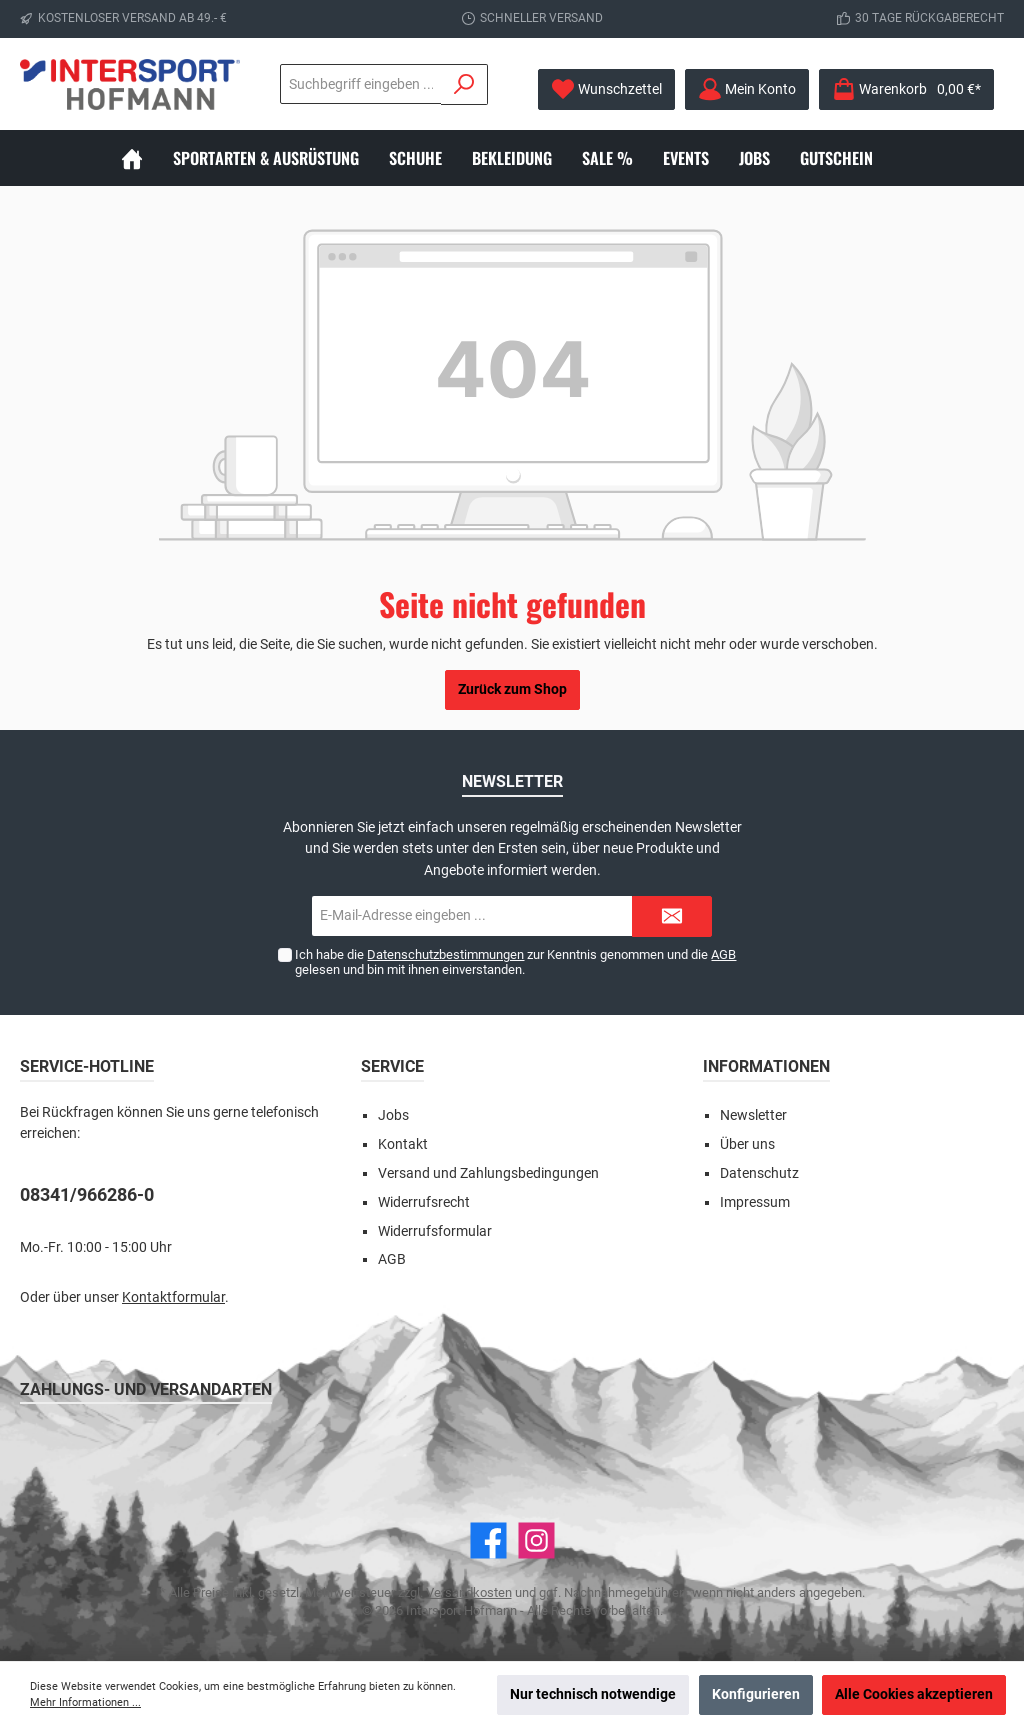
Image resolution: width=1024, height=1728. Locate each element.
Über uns (747, 1144)
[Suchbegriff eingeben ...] (361, 84)
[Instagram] (536, 1540)
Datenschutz (759, 1173)
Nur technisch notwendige (593, 1694)
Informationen (766, 1066)
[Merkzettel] (606, 89)
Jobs (393, 1115)
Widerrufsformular (435, 1231)
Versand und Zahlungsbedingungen (488, 1173)
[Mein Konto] (747, 89)
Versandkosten (469, 1592)
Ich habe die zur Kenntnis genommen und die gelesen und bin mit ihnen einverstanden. (515, 962)
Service (392, 1066)
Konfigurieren (756, 1694)
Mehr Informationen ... (85, 1702)
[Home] (147, 158)
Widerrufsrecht (424, 1202)
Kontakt (403, 1144)
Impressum (755, 1202)
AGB (723, 954)
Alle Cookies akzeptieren (914, 1694)
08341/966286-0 (87, 1194)
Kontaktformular (173, 1297)
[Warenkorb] (906, 89)
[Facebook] (488, 1540)
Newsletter (753, 1115)
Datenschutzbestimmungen (445, 954)
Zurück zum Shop (512, 689)
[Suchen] (464, 84)
